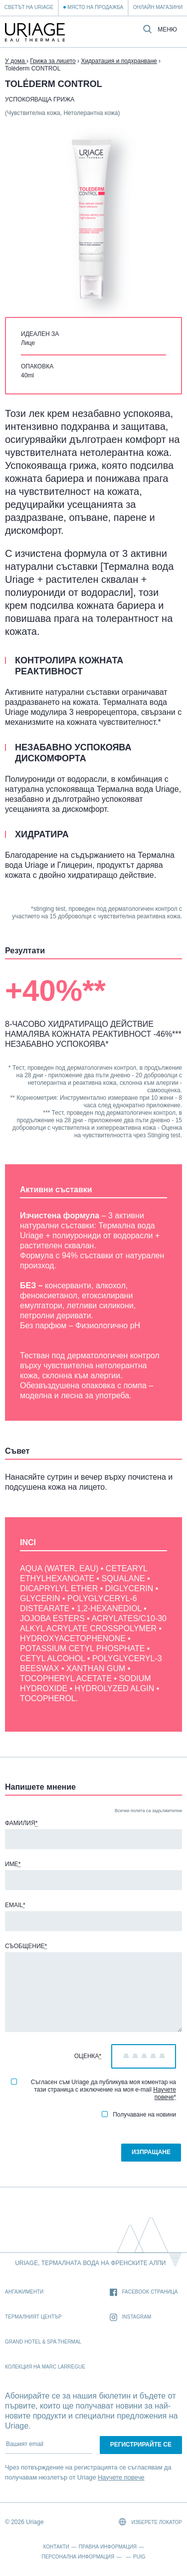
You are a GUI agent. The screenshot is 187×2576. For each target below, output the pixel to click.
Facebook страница (144, 2292)
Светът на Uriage (28, 7)
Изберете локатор (150, 2522)
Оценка (88, 2056)
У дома (15, 60)
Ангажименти (24, 2292)
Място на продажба (95, 7)
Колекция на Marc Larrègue (45, 2367)
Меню (167, 29)
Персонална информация (78, 2557)
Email (15, 1905)
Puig (139, 2557)
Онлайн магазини (158, 7)
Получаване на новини (139, 2114)
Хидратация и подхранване (119, 60)
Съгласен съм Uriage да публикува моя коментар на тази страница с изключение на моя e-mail (93, 2090)
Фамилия (21, 1823)
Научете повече (164, 2093)
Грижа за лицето (53, 60)
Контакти (56, 2547)
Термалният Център (33, 2317)
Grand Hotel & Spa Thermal (43, 2342)
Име (12, 1864)
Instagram (131, 2317)
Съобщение (26, 1946)
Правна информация (108, 2547)
